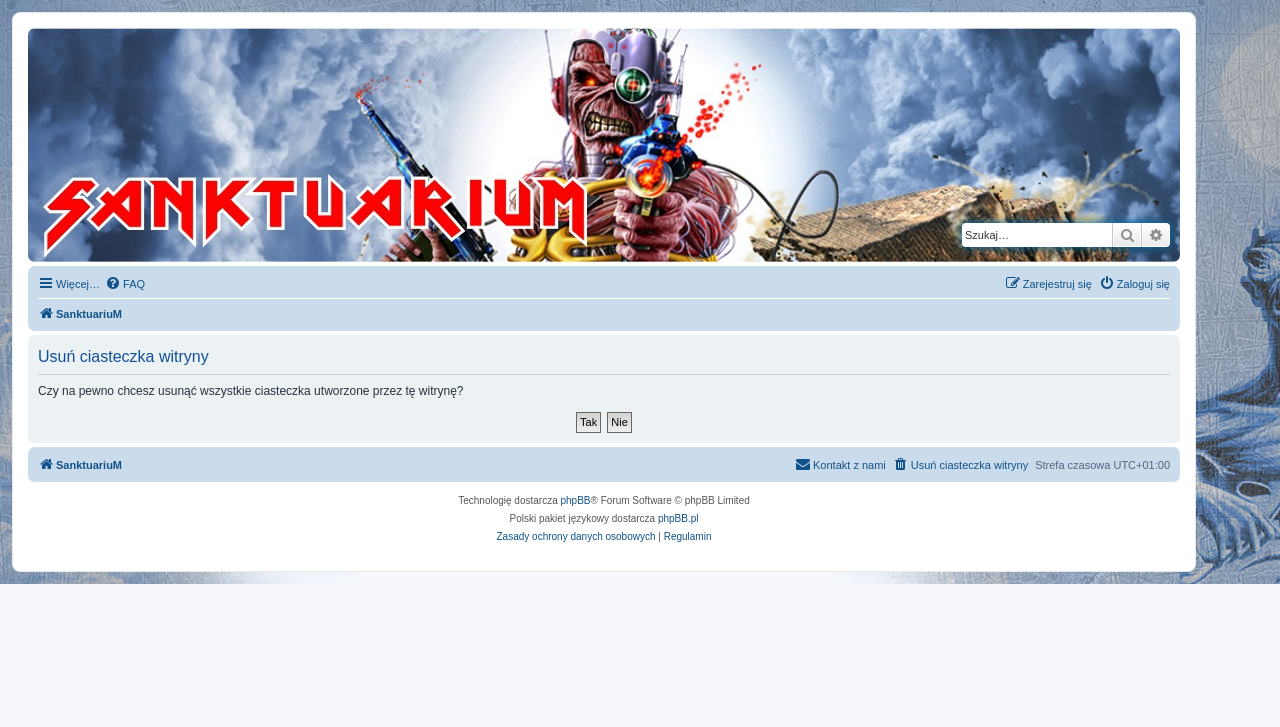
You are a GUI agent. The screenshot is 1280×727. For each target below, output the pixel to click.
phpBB (576, 500)
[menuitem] (125, 284)
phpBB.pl (678, 518)
